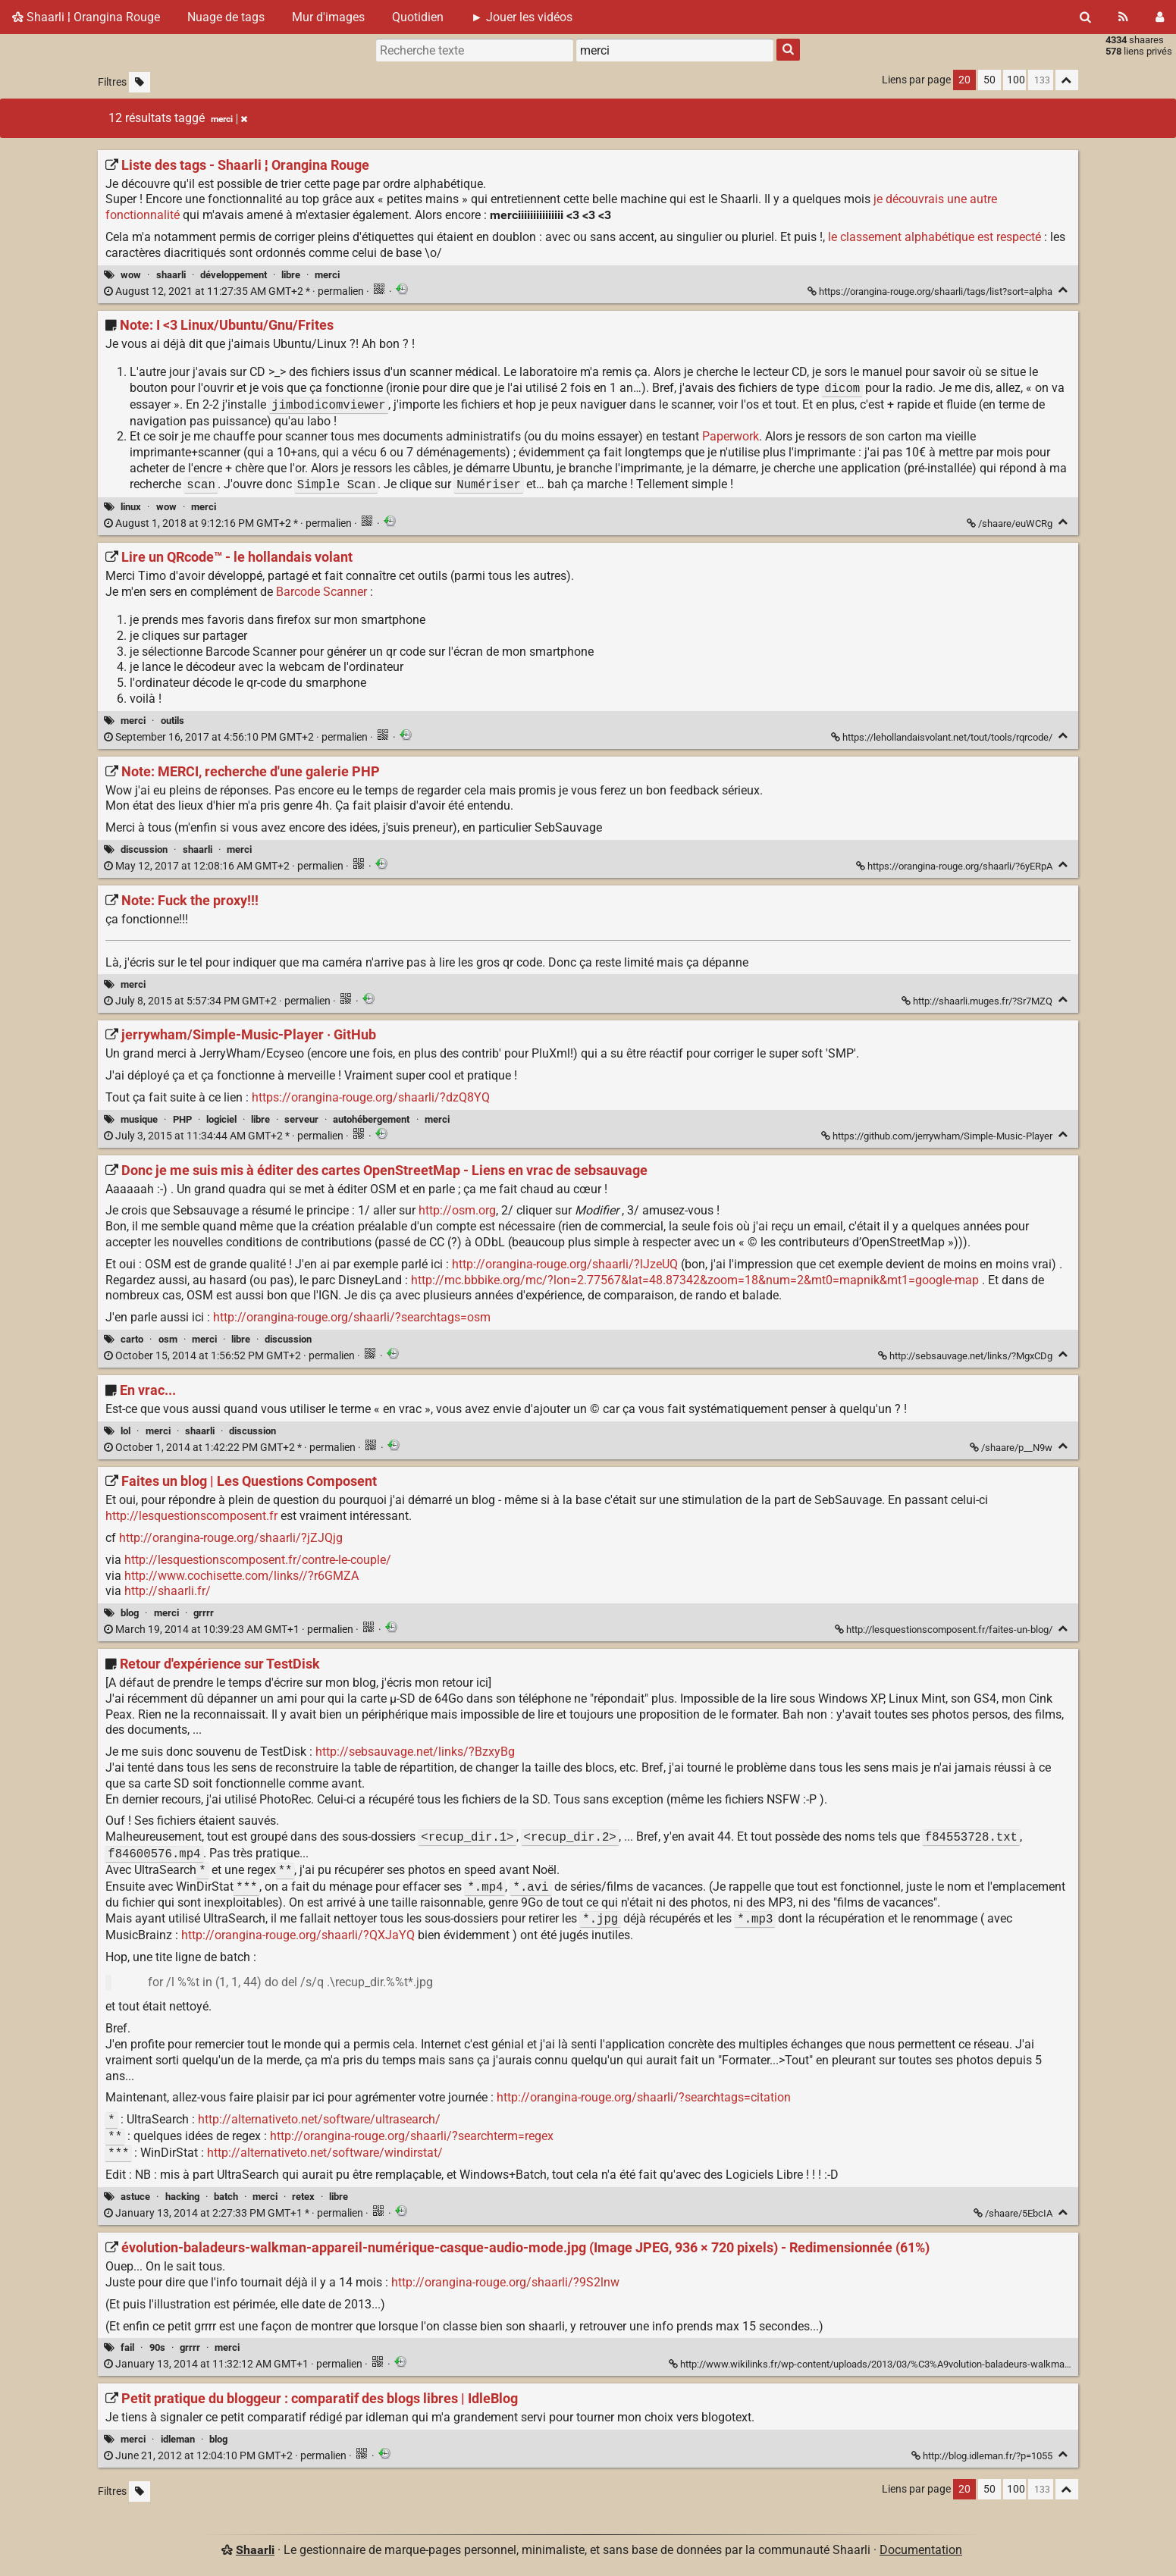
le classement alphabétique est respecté (934, 237)
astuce (135, 2196)
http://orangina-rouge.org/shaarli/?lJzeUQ (565, 1264)
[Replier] (1063, 290)
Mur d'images (328, 17)
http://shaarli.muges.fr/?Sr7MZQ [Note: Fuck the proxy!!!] (978, 1001)
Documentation (921, 2550)
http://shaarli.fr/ (167, 1591)
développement (233, 274)
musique (139, 1119)
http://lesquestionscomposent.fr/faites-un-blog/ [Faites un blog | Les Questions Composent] (945, 1629)
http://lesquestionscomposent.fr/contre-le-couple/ (257, 1560)
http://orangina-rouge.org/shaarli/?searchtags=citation (644, 2097)
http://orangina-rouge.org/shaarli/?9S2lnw (505, 2282)
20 (964, 80)
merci (327, 274)
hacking (182, 2196)
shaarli (171, 274)
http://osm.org (457, 1210)
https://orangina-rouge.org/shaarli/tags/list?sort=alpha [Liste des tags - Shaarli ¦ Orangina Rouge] (931, 291)
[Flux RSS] (1123, 17)
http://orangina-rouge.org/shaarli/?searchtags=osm (352, 1317)
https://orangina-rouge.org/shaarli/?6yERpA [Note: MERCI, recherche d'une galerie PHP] (955, 866)
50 (989, 80)
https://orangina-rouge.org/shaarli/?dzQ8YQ (371, 1097)
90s (157, 2347)
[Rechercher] (1085, 17)
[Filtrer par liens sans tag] (139, 82)
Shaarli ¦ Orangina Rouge (86, 17)
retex (303, 2196)
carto (132, 1339)
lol (125, 1431)
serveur (301, 1119)
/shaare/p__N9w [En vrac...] (1012, 1447)
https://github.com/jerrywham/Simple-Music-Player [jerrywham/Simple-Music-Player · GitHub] (938, 1136)
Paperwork (730, 436)
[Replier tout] (1066, 80)
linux (131, 506)
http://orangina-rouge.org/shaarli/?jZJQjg (231, 1538)
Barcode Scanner (321, 591)
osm (167, 1339)
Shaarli (255, 2550)
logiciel (221, 1119)
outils (172, 720)
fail (127, 2347)
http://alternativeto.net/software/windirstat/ (325, 2153)
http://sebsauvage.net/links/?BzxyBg (415, 1751)
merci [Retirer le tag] (229, 119)
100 (1016, 80)
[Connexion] (1159, 17)
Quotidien (418, 17)
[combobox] (674, 50)
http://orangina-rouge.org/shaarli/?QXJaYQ (298, 1935)
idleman (178, 2439)
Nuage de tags (226, 17)
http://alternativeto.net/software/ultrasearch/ (319, 2120)
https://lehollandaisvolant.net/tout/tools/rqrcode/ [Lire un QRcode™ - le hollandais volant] (943, 737)
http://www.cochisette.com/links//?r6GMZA (241, 1575)
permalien (235, 291)
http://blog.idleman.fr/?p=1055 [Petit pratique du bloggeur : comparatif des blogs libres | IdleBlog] (983, 2456)
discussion (144, 849)
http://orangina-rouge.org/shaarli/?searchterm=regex (412, 2136)
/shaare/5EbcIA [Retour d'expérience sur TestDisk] (1014, 2213)
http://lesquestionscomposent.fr (191, 1516)
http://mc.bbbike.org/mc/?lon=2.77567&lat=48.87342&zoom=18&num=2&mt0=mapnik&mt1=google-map (695, 1280)
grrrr (203, 1613)
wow (131, 274)
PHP (182, 1119)
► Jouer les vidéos (521, 17)
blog (130, 1613)
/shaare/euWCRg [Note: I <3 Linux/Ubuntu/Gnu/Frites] (1011, 523)
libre (290, 274)
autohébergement (371, 1119)
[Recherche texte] (474, 50)
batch (226, 2196)
